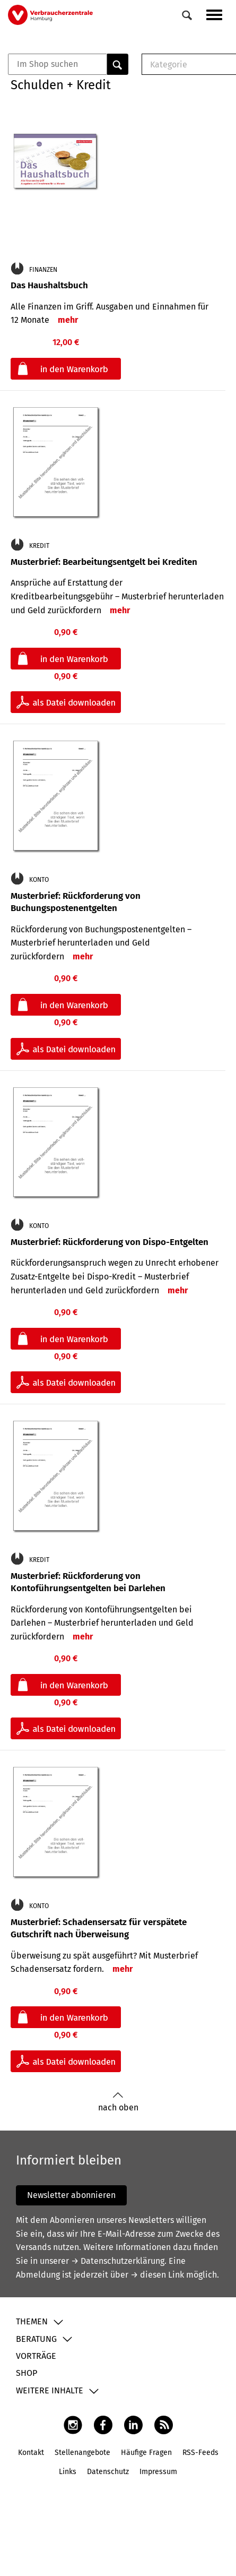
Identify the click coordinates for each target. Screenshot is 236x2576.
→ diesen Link (157, 2275)
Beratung (36, 2339)
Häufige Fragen (146, 2452)
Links (67, 2471)
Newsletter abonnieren (71, 2195)
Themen (32, 2321)
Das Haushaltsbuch (49, 285)
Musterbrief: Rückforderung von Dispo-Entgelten (109, 1242)
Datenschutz (108, 2471)
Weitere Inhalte (49, 2390)
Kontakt (31, 2452)
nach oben (118, 2102)
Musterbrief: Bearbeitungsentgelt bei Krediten (104, 562)
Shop (26, 2373)
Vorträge (36, 2356)
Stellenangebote (82, 2452)
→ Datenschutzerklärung (117, 2261)
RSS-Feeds (200, 2452)
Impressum (158, 2471)
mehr (68, 320)
